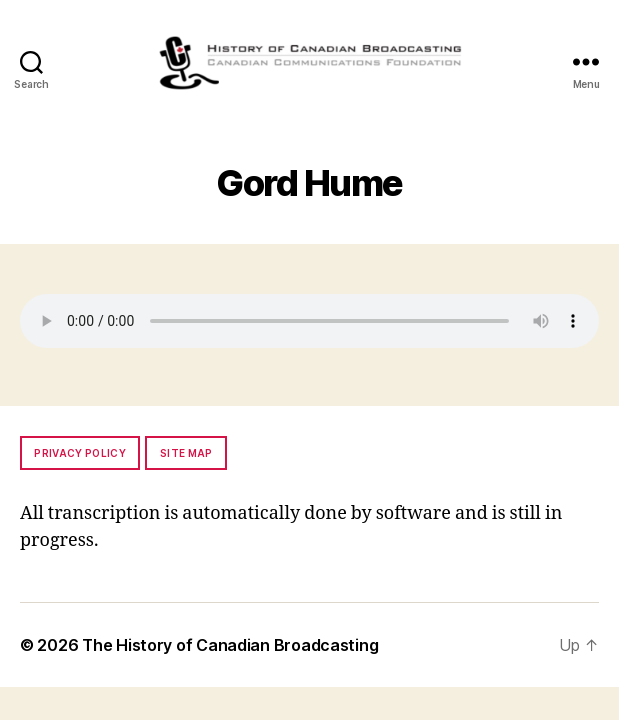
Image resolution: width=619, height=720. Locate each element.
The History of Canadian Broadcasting (230, 645)
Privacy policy (80, 453)
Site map (186, 453)
